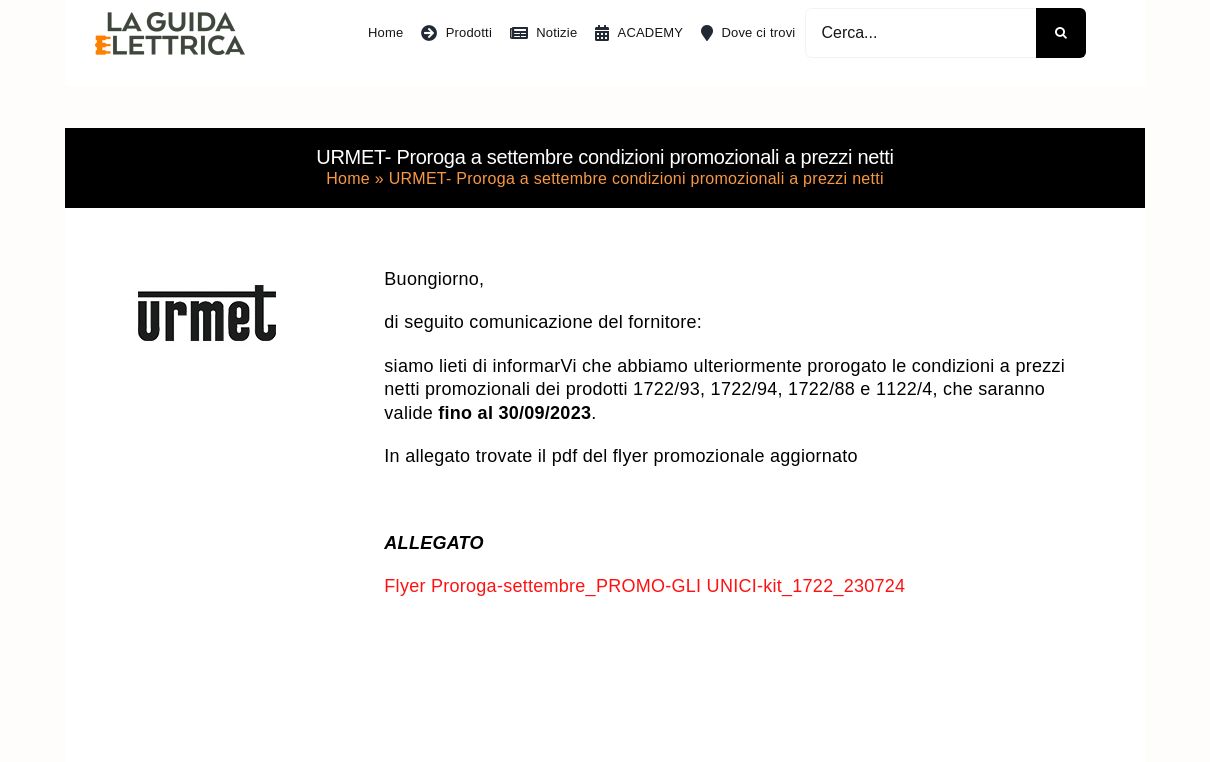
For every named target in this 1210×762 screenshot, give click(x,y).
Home (348, 178)
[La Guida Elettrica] (170, 21)
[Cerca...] (920, 33)
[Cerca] (1061, 33)
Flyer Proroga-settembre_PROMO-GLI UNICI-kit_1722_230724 (644, 586)
